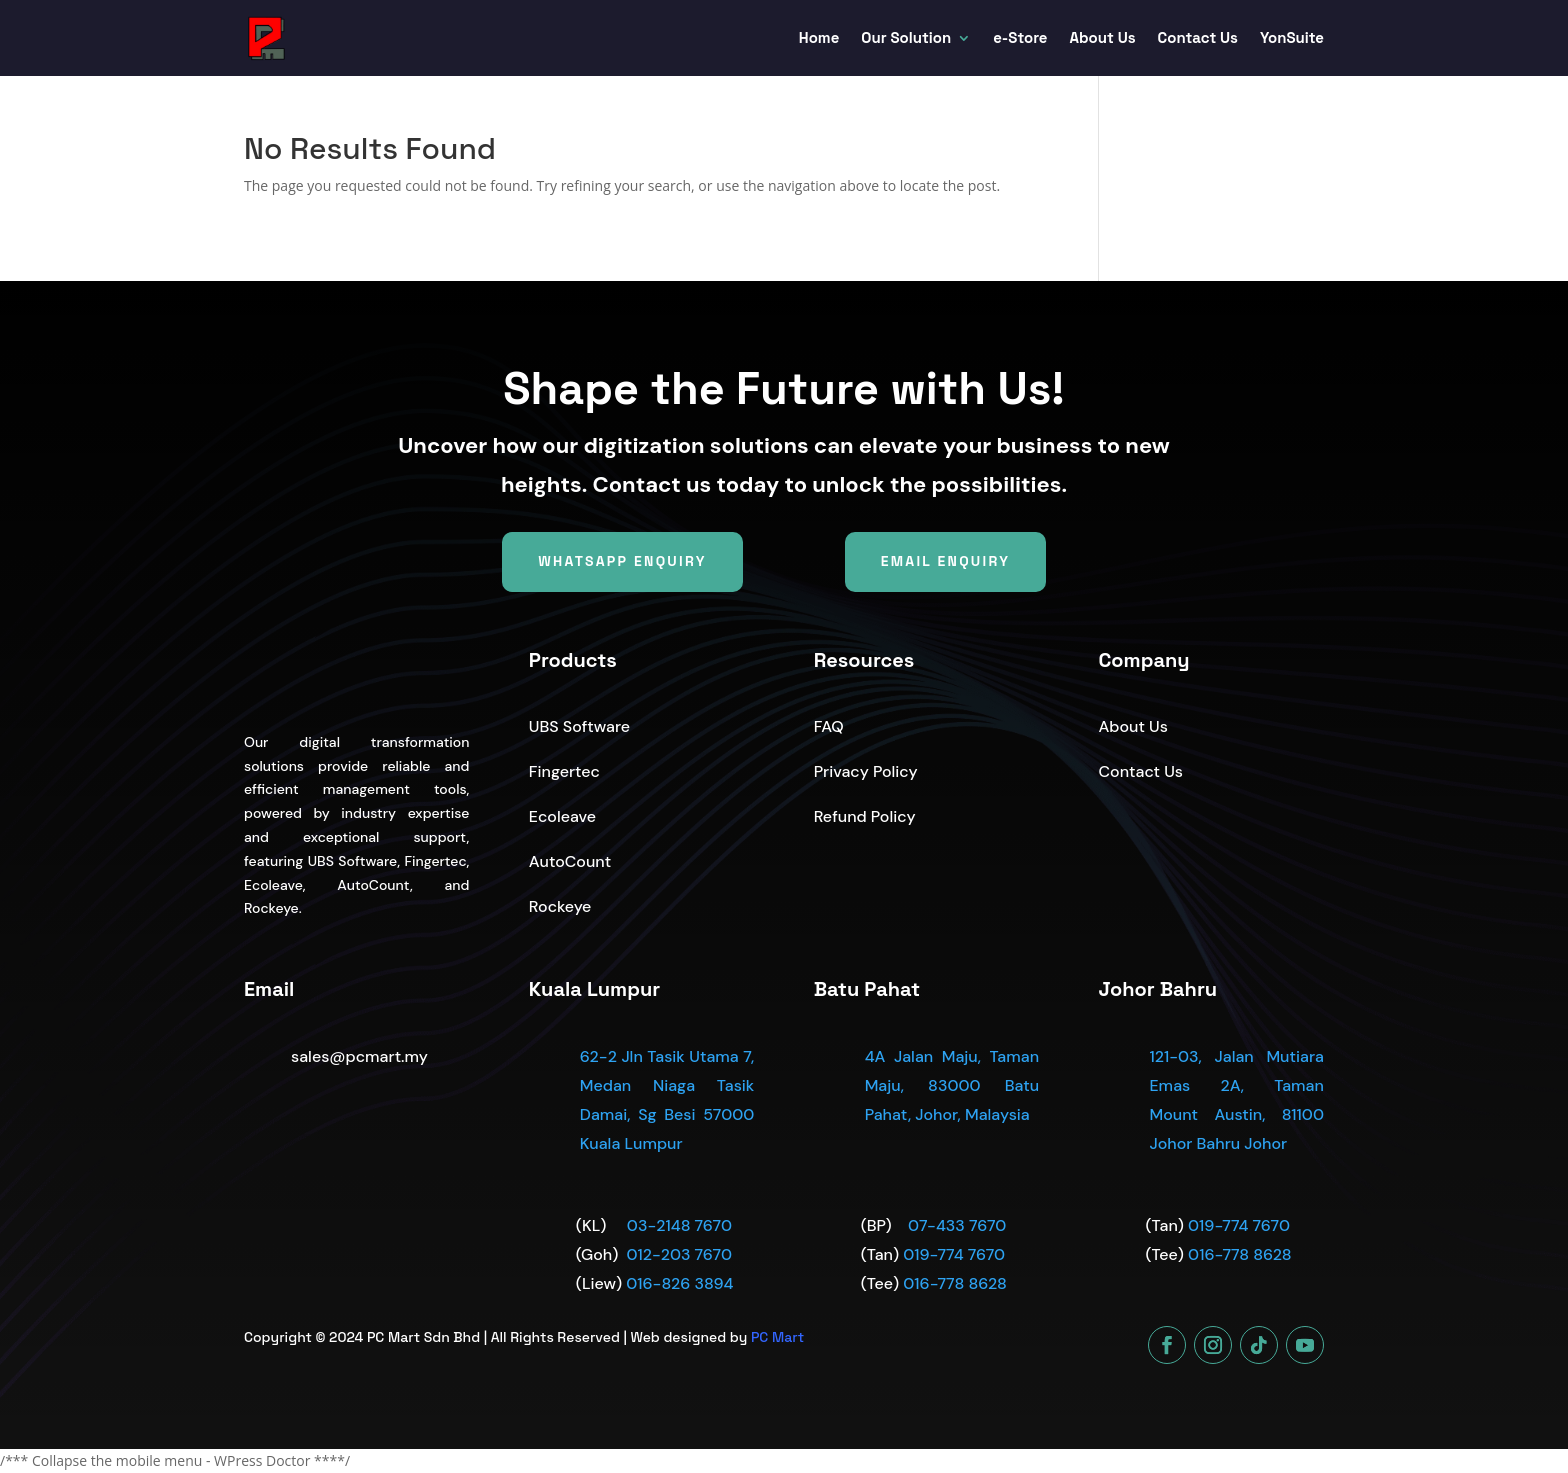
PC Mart (777, 1337)
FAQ (829, 726)
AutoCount (570, 861)
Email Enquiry (946, 561)
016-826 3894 (679, 1283)
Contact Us (1198, 37)
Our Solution (906, 37)
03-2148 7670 (679, 1225)
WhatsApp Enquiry (622, 561)
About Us (1103, 37)
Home (819, 37)
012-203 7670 (678, 1254)
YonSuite (1292, 37)
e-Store (1020, 37)
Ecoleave (562, 816)
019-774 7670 (954, 1254)
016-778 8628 (955, 1283)
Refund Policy (865, 816)
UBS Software (579, 726)
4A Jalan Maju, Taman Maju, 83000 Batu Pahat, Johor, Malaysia (952, 1085)
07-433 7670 (957, 1225)
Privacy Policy (866, 771)
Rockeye (560, 906)
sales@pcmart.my (359, 1056)
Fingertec (564, 771)
